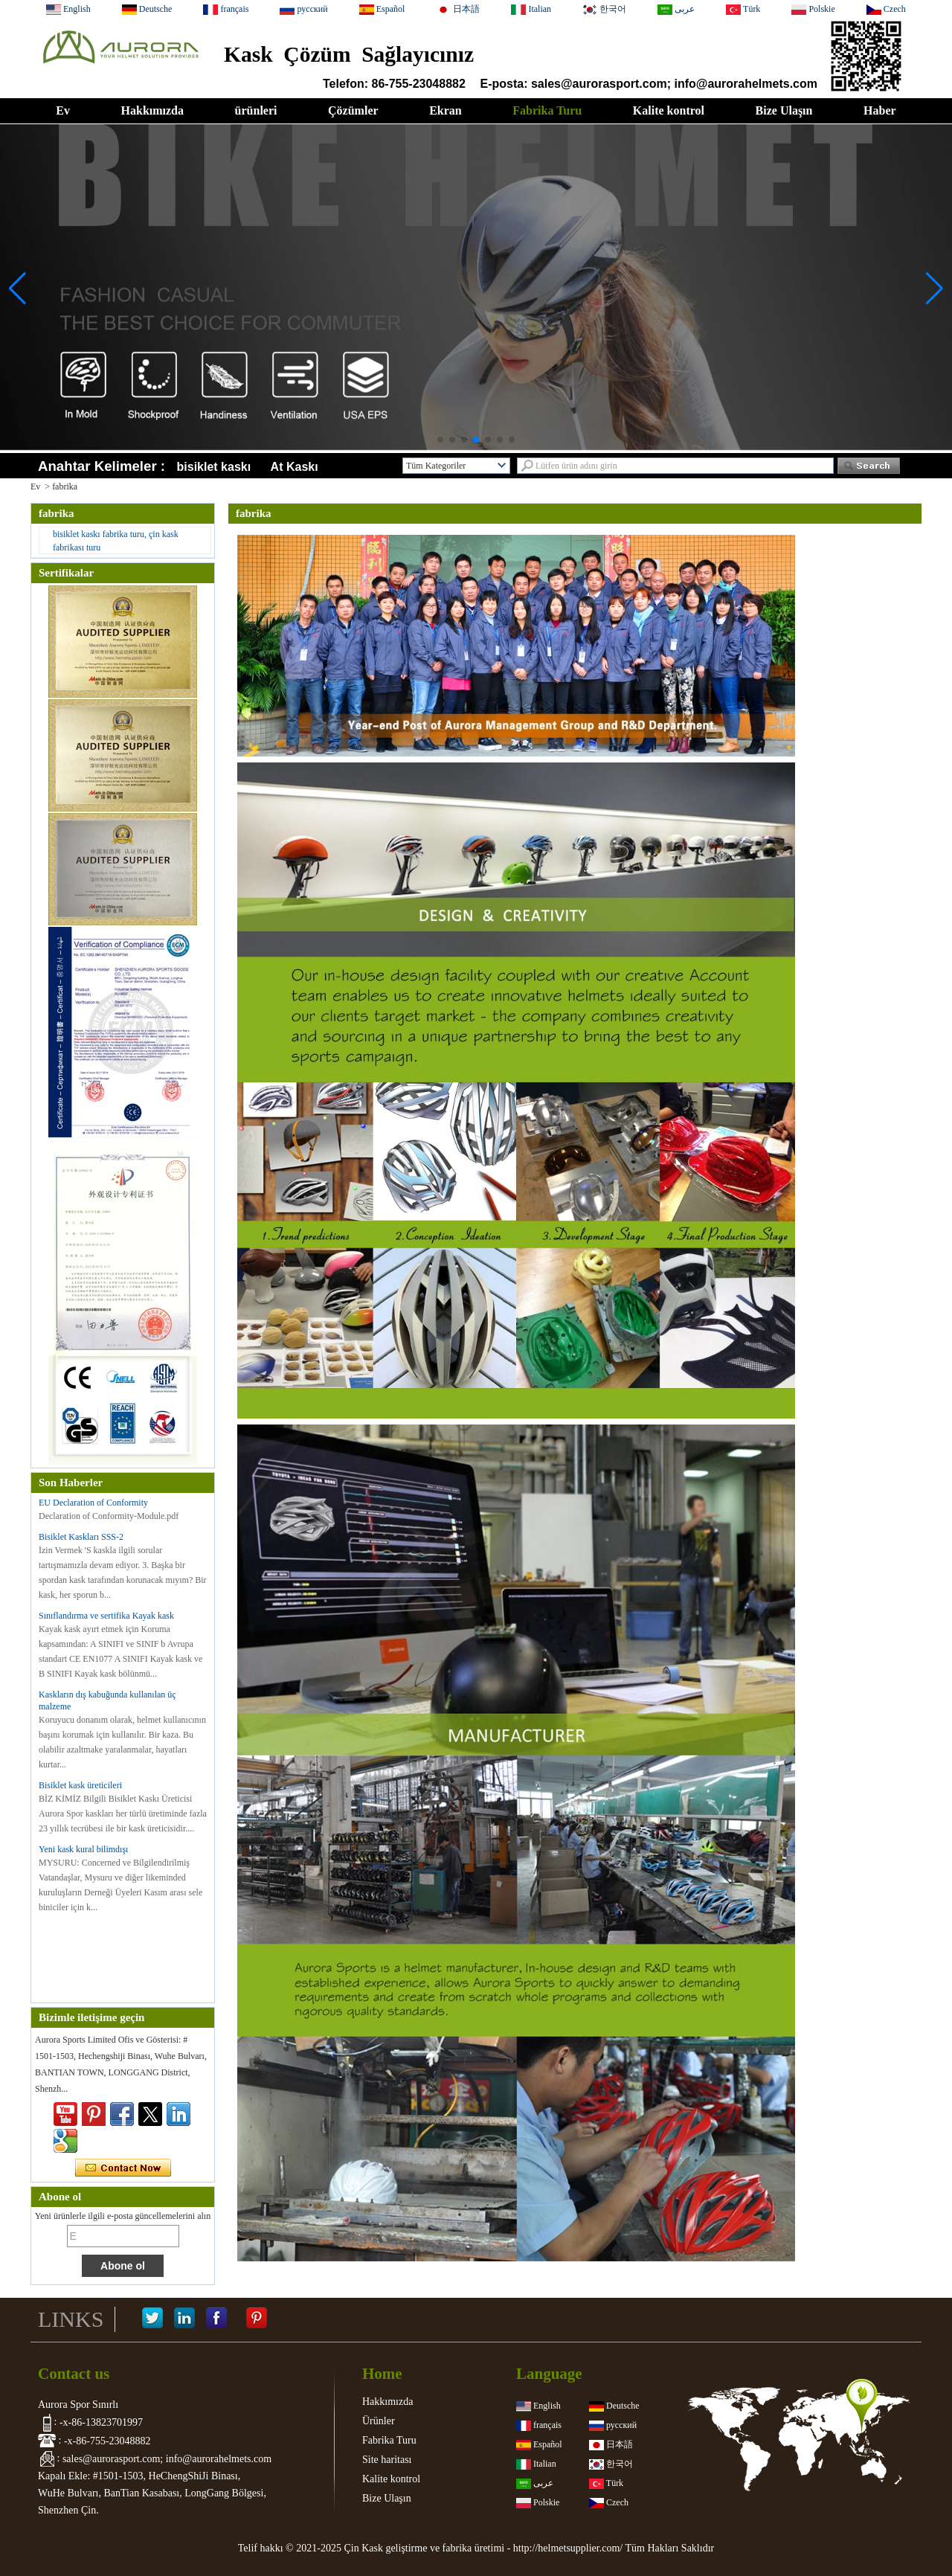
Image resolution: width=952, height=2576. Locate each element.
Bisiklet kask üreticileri (80, 1785)
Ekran (445, 110)
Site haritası (387, 2459)
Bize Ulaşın (784, 110)
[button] (440, 440)
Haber (879, 110)
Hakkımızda (152, 110)
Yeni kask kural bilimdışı (83, 1849)
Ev (63, 110)
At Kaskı (294, 466)
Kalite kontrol (668, 110)
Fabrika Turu (547, 110)
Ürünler (378, 2420)
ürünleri (256, 110)
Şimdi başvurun (123, 2168)
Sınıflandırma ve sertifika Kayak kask (106, 1615)
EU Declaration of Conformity (93, 1502)
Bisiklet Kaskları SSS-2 (81, 1537)
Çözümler (353, 110)
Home (382, 2374)
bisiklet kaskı (214, 466)
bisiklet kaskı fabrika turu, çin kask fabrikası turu (115, 541)
